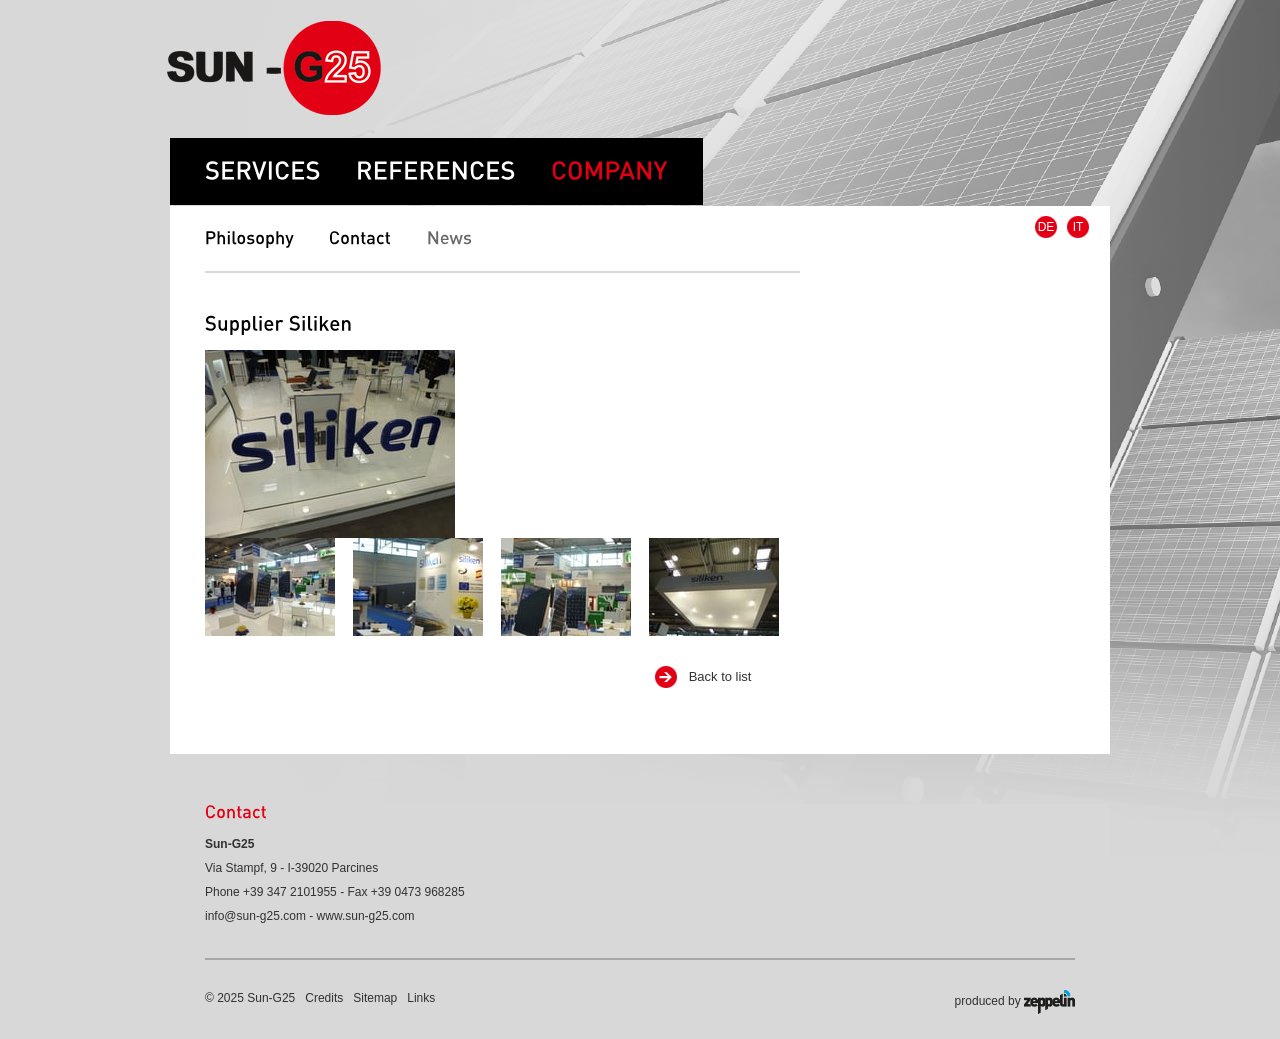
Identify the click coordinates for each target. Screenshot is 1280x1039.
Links (421, 998)
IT (1078, 227)
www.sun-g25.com (366, 916)
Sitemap (375, 998)
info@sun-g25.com (255, 916)
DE (1046, 227)
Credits (324, 998)
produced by (1015, 1002)
